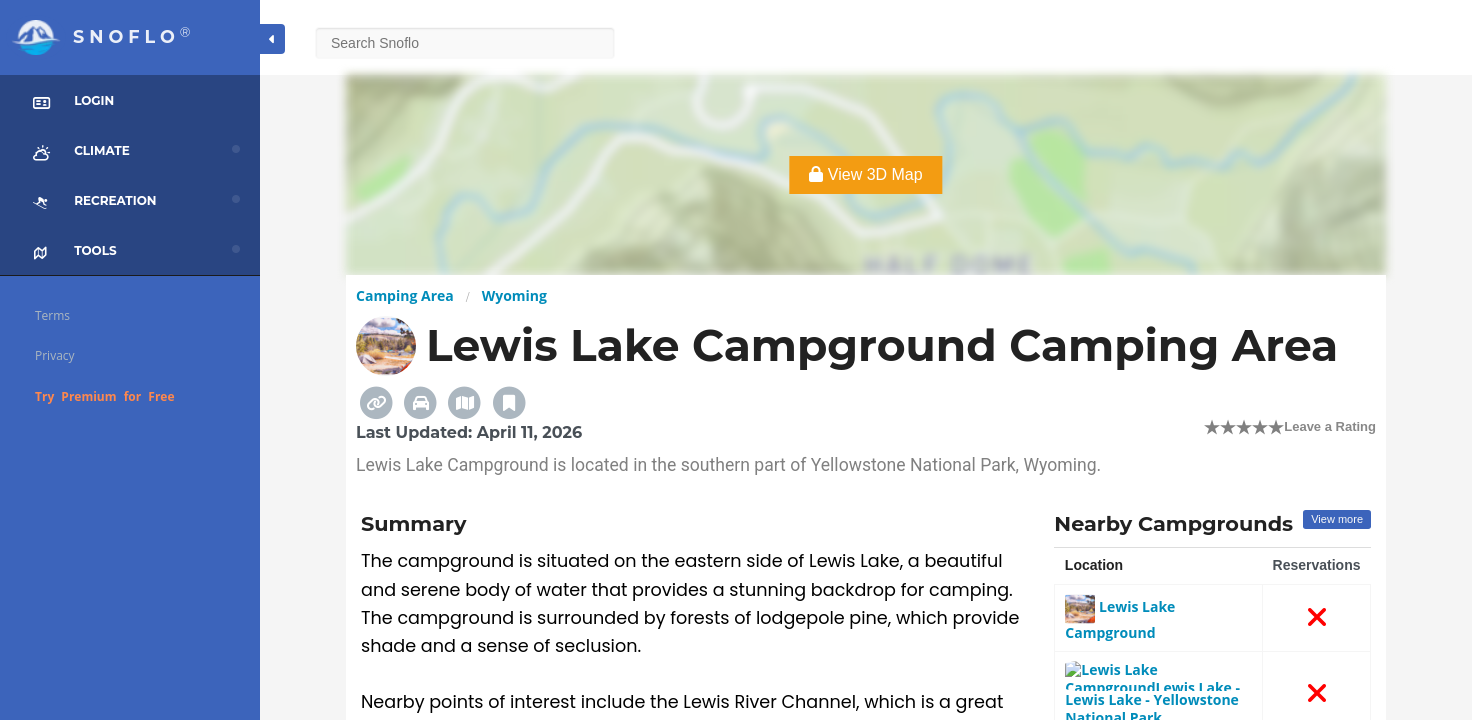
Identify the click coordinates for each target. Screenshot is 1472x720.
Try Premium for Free (105, 396)
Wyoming (514, 295)
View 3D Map (865, 174)
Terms (52, 315)
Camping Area (405, 295)
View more (1337, 519)
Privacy (55, 355)
